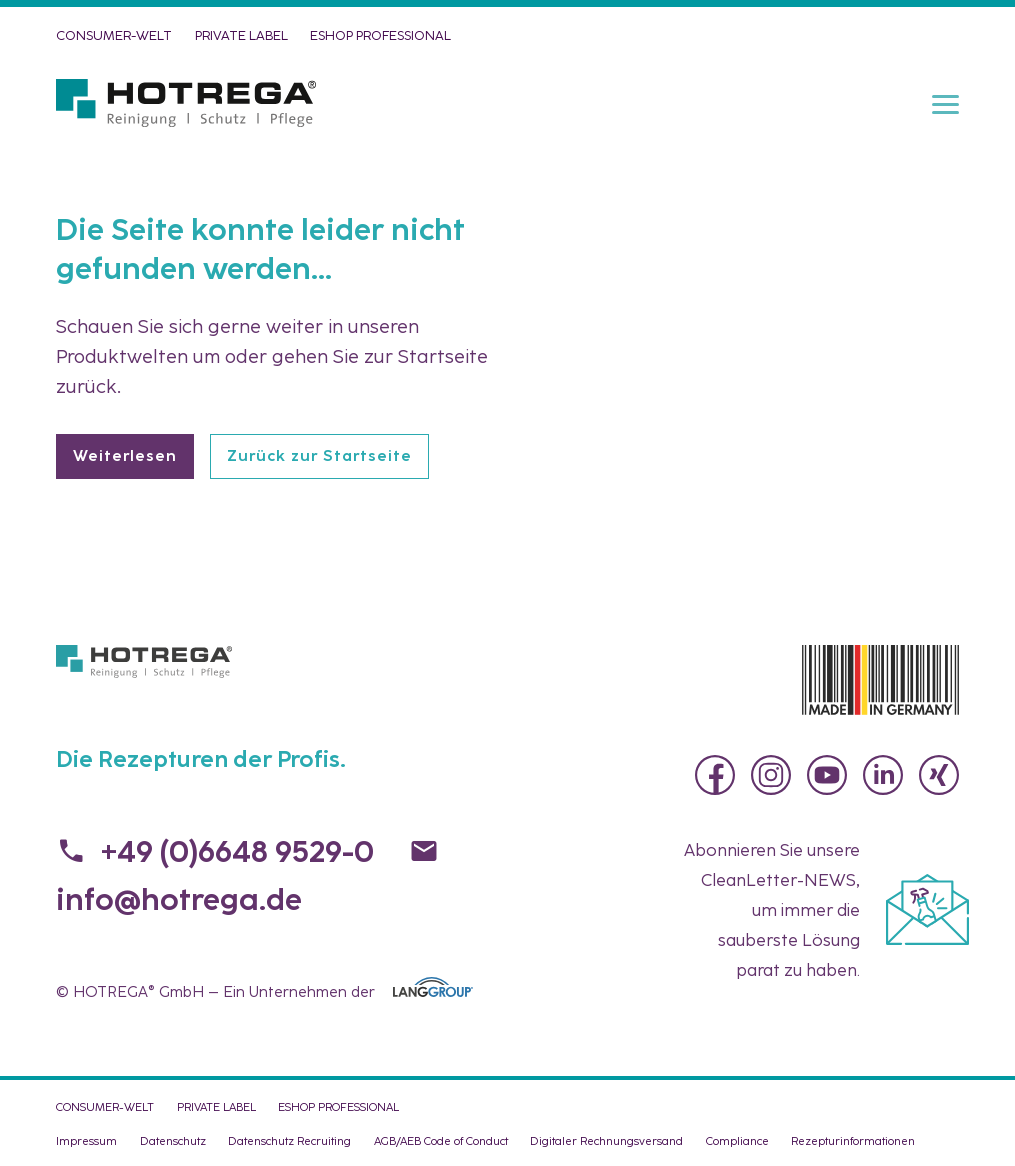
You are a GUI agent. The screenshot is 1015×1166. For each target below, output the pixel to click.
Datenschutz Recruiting (289, 1141)
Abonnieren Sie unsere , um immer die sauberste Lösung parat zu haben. (772, 910)
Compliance (737, 1141)
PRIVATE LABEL (241, 35)
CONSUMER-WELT (114, 35)
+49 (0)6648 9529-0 (237, 851)
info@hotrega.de (179, 899)
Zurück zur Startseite (319, 456)
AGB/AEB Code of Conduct (441, 1141)
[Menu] (945, 103)
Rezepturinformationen (853, 1141)
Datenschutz (173, 1141)
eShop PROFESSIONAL (380, 35)
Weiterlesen (125, 456)
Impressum (86, 1141)
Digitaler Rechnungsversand (606, 1141)
